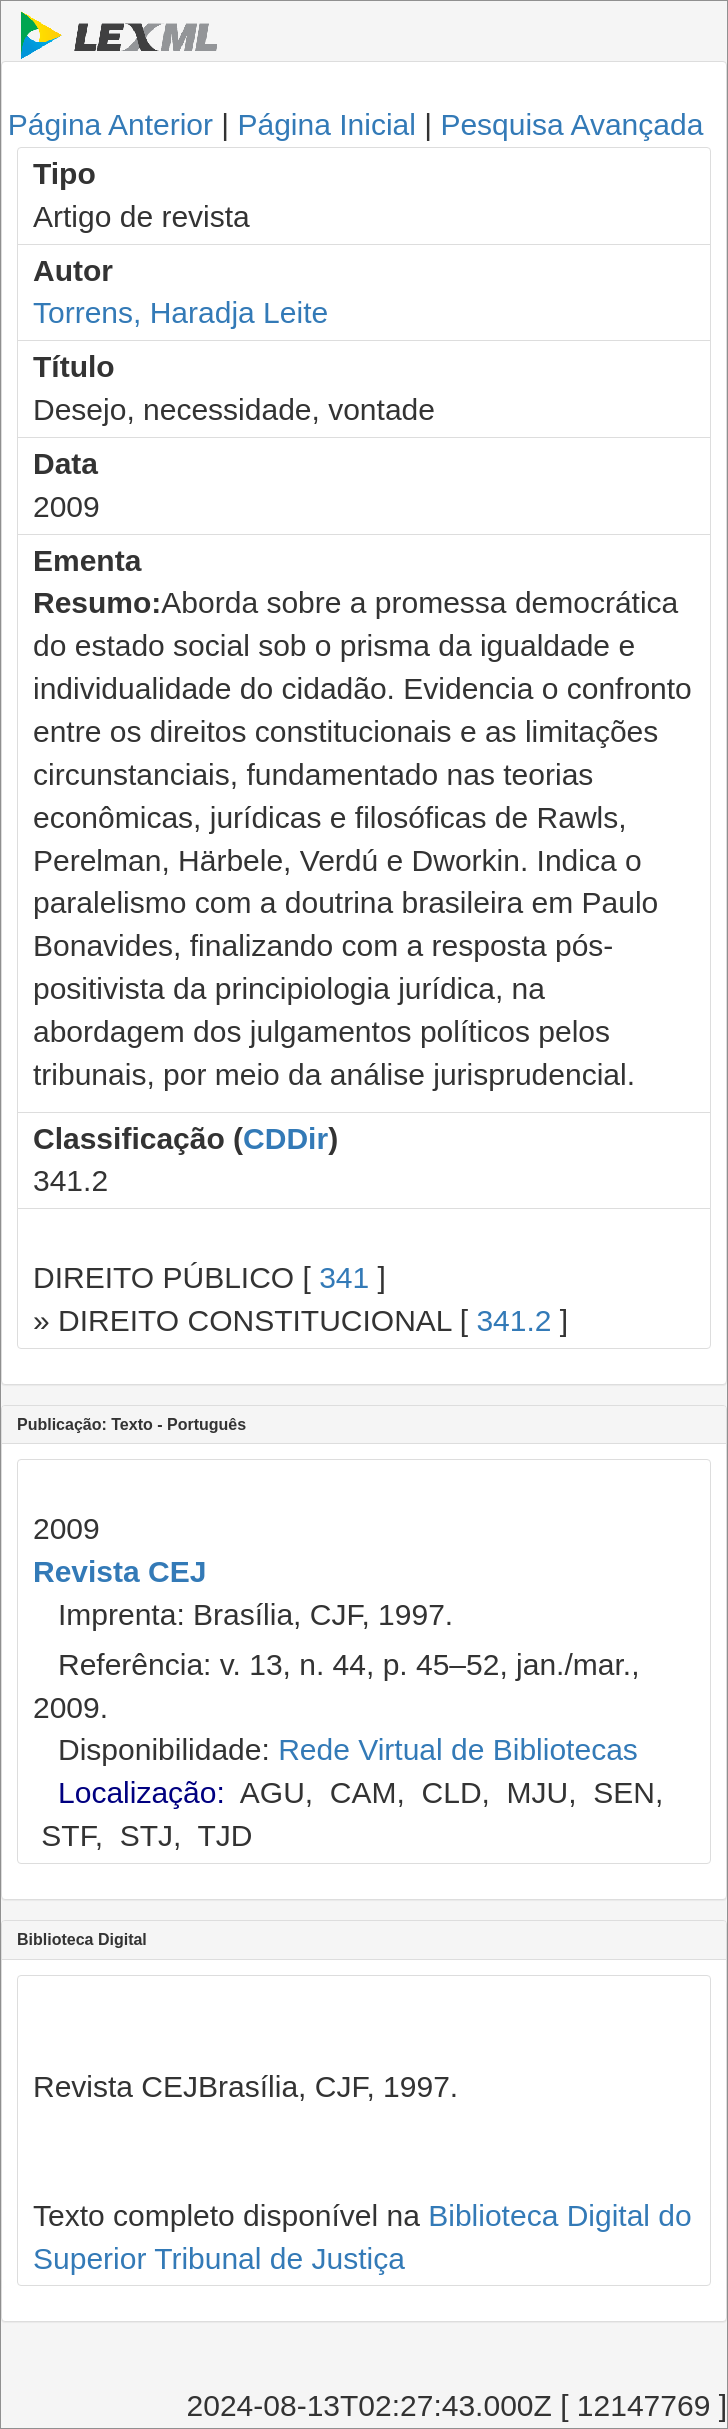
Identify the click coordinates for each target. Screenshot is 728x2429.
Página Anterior (110, 124)
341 (344, 1277)
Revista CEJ (119, 1571)
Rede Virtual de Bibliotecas (458, 1749)
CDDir (285, 1138)
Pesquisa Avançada (571, 124)
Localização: (141, 1792)
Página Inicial (326, 124)
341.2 (513, 1320)
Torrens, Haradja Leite (180, 312)
